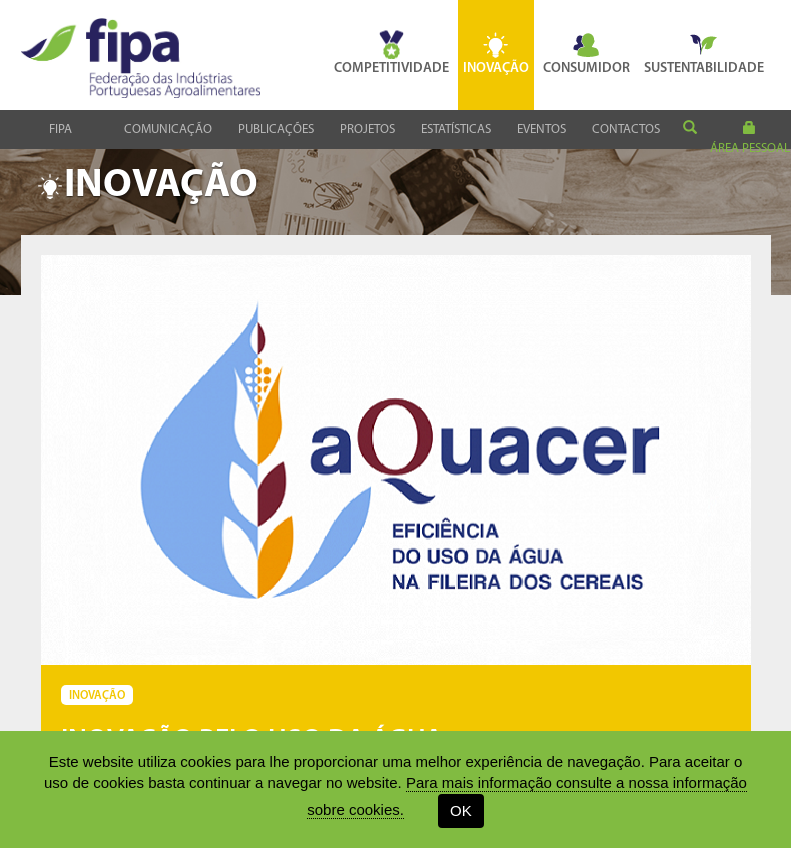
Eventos (541, 129)
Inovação (496, 53)
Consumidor (586, 53)
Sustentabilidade (704, 53)
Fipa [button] (60, 129)
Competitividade (391, 53)
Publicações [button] (276, 129)
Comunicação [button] (168, 129)
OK (461, 810)
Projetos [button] (367, 129)
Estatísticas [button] (456, 129)
